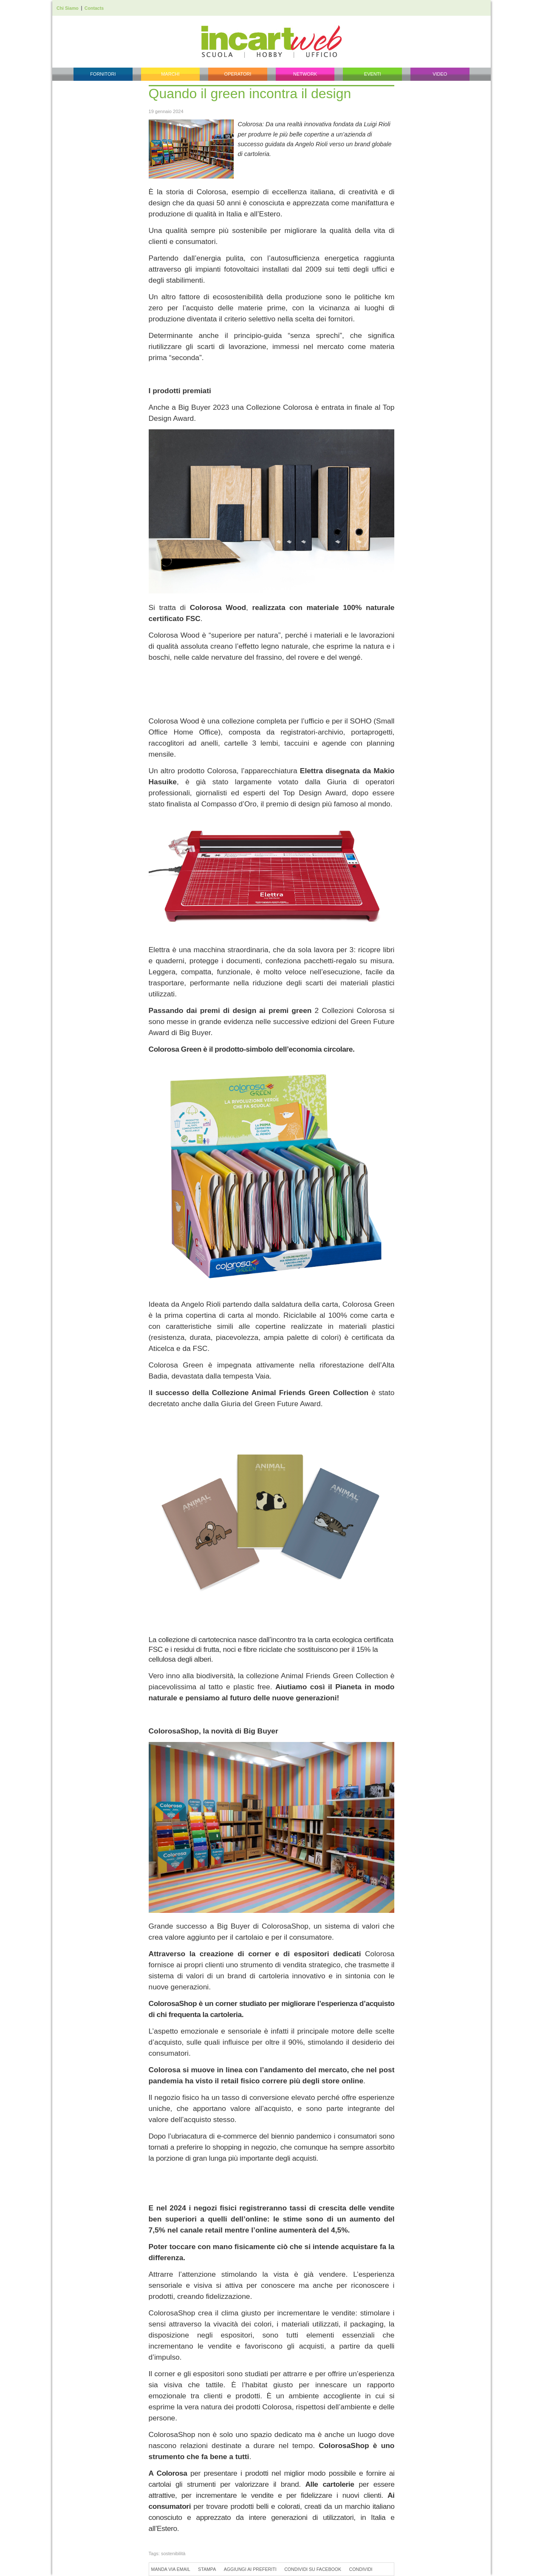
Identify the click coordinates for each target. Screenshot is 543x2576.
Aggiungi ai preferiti (250, 2569)
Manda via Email (170, 2569)
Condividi (361, 2569)
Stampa (207, 2569)
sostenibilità (173, 2553)
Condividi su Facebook (312, 2569)
